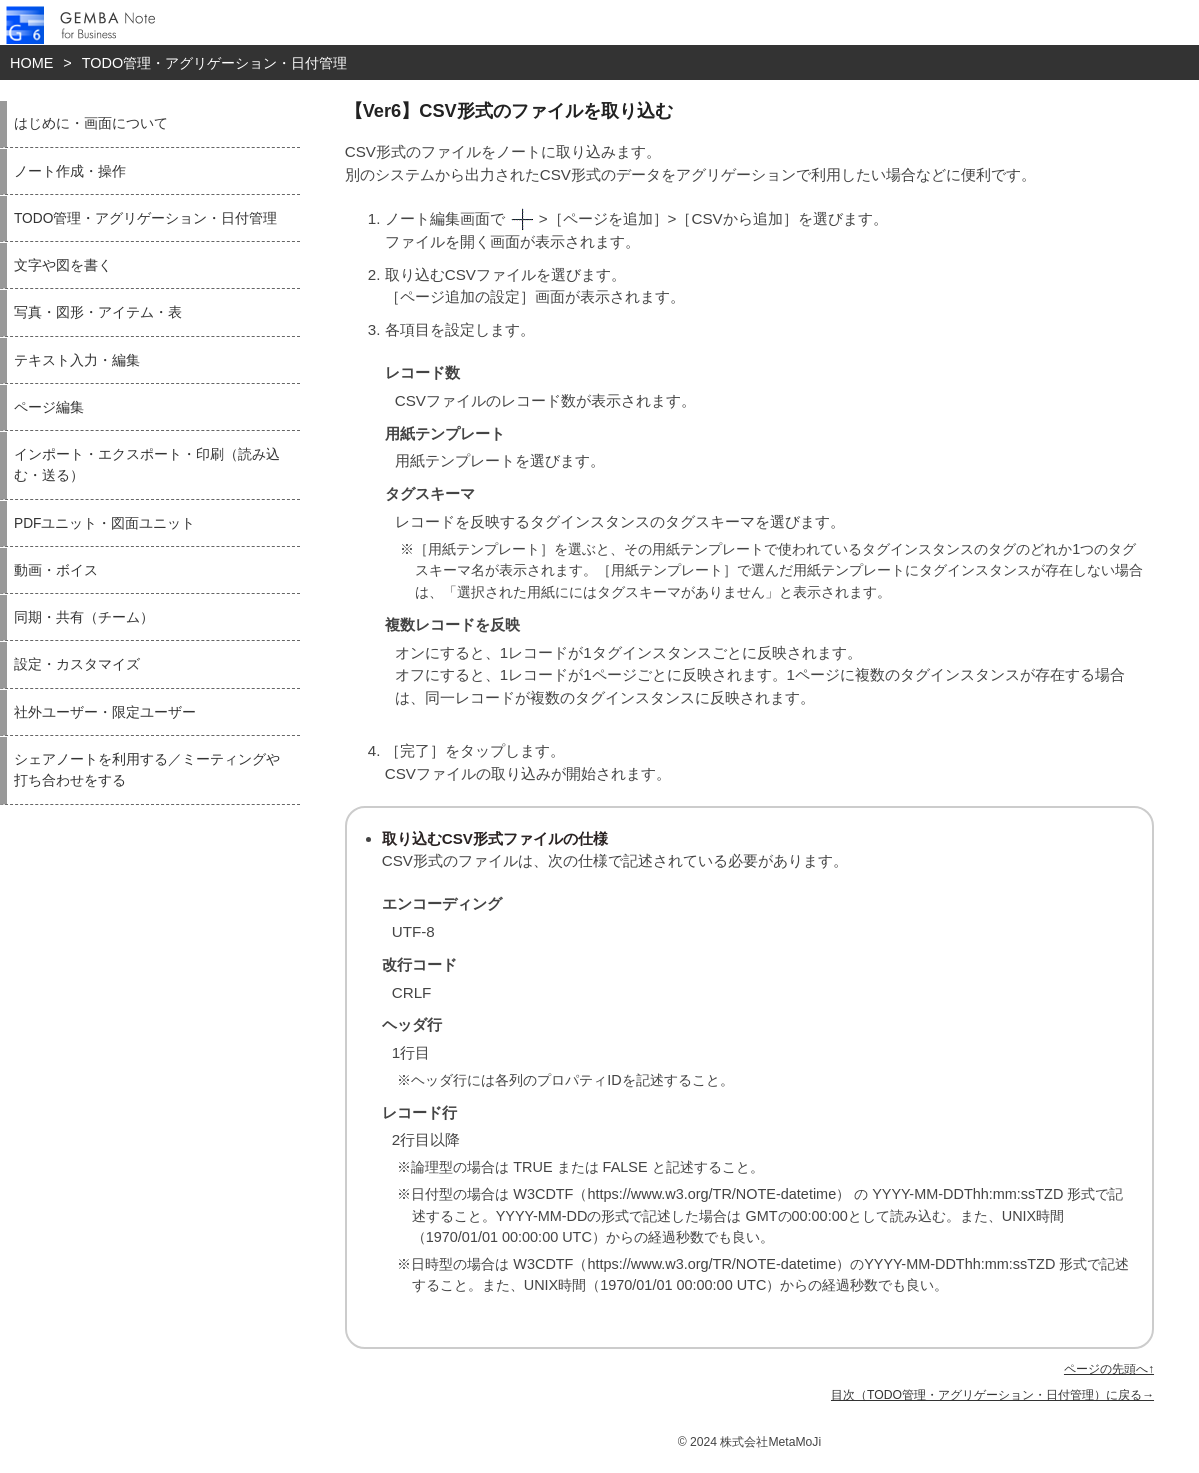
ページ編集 (49, 407)
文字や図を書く (63, 265)
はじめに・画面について (91, 123)
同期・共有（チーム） (84, 617)
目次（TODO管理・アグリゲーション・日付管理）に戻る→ (992, 1395)
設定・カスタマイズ (77, 664)
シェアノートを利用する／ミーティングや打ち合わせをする (147, 770)
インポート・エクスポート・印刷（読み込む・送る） (147, 465)
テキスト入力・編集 (77, 360)
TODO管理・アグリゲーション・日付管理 (214, 63)
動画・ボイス (56, 570)
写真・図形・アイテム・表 (98, 312)
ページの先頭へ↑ (1109, 1369)
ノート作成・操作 (70, 171)
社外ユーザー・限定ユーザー (105, 712)
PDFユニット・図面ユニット (104, 523)
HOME (31, 63)
